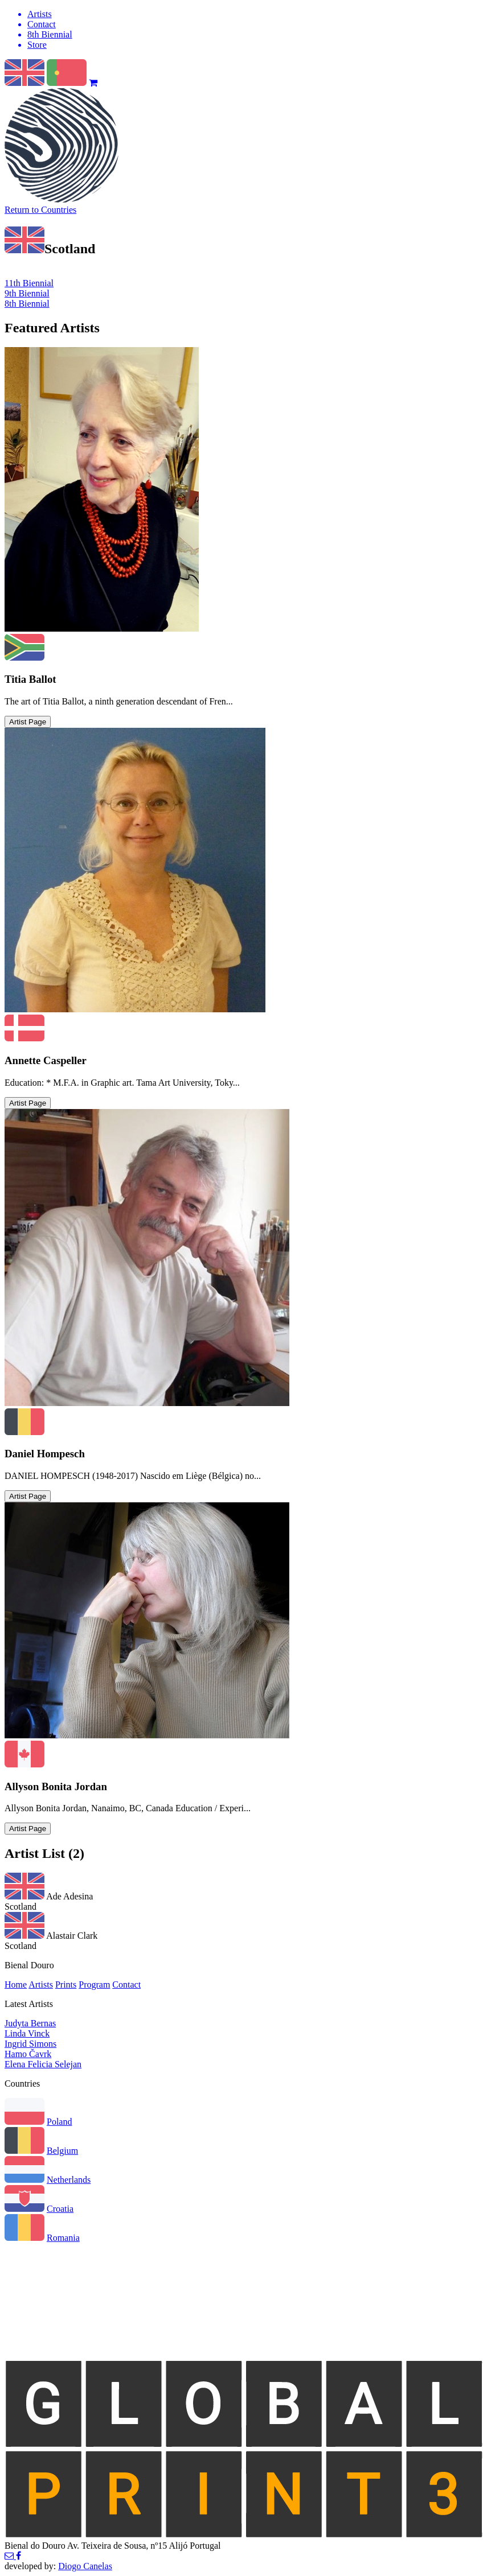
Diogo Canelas (85, 2566)
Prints (65, 1984)
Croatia (60, 2209)
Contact (126, 1984)
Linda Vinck (27, 2033)
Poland (59, 2121)
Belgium (62, 2150)
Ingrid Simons (30, 2044)
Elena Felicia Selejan (43, 2064)
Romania (63, 2238)
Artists (40, 1984)
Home (16, 1984)
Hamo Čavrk (28, 2054)
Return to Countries (40, 210)
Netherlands (69, 2180)
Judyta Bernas (30, 2023)
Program (94, 1984)
